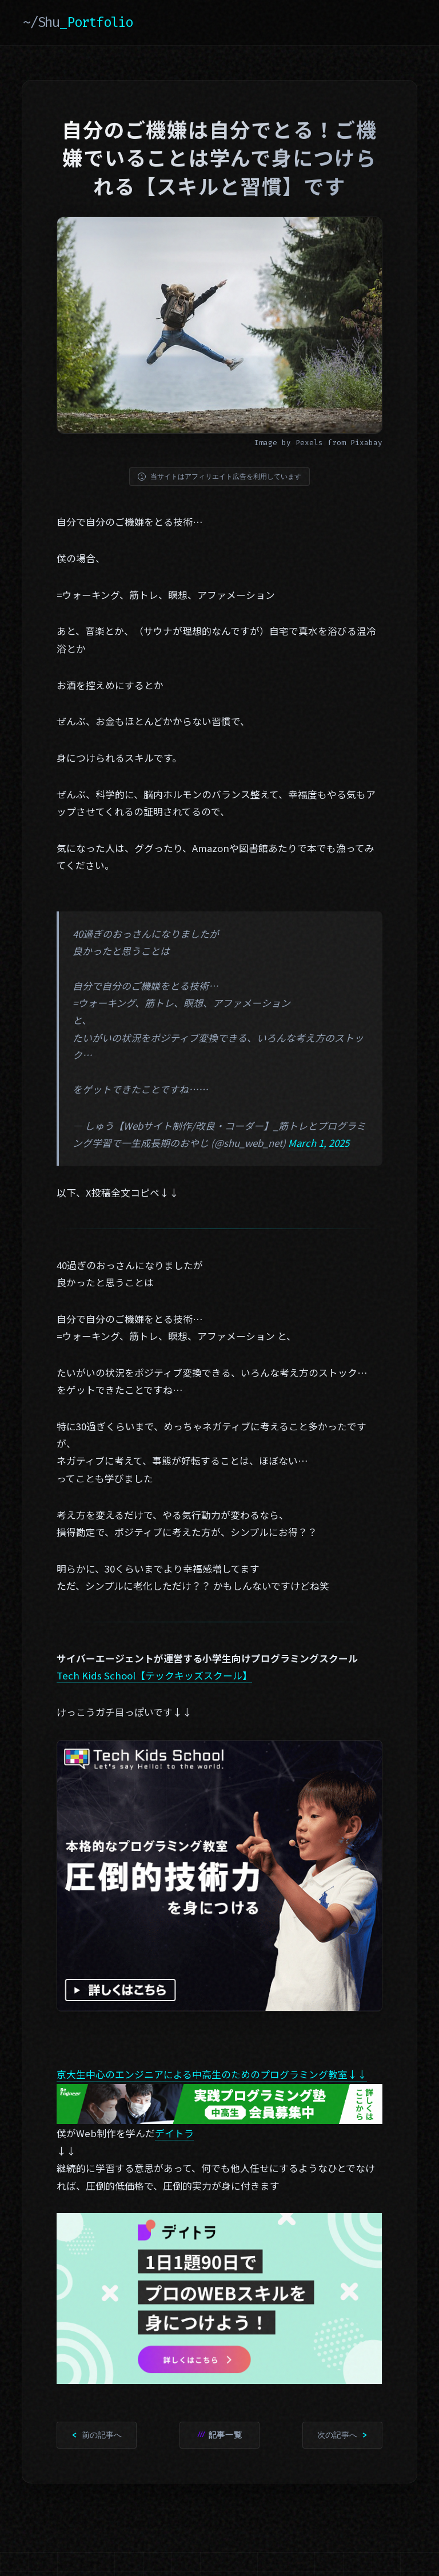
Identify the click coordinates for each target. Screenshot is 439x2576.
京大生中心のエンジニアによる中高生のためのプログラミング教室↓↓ (212, 2074)
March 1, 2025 (318, 1143)
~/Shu (78, 22)
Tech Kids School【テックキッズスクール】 (154, 1675)
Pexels (309, 442)
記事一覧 (225, 2435)
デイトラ (174, 2133)
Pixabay (366, 442)
